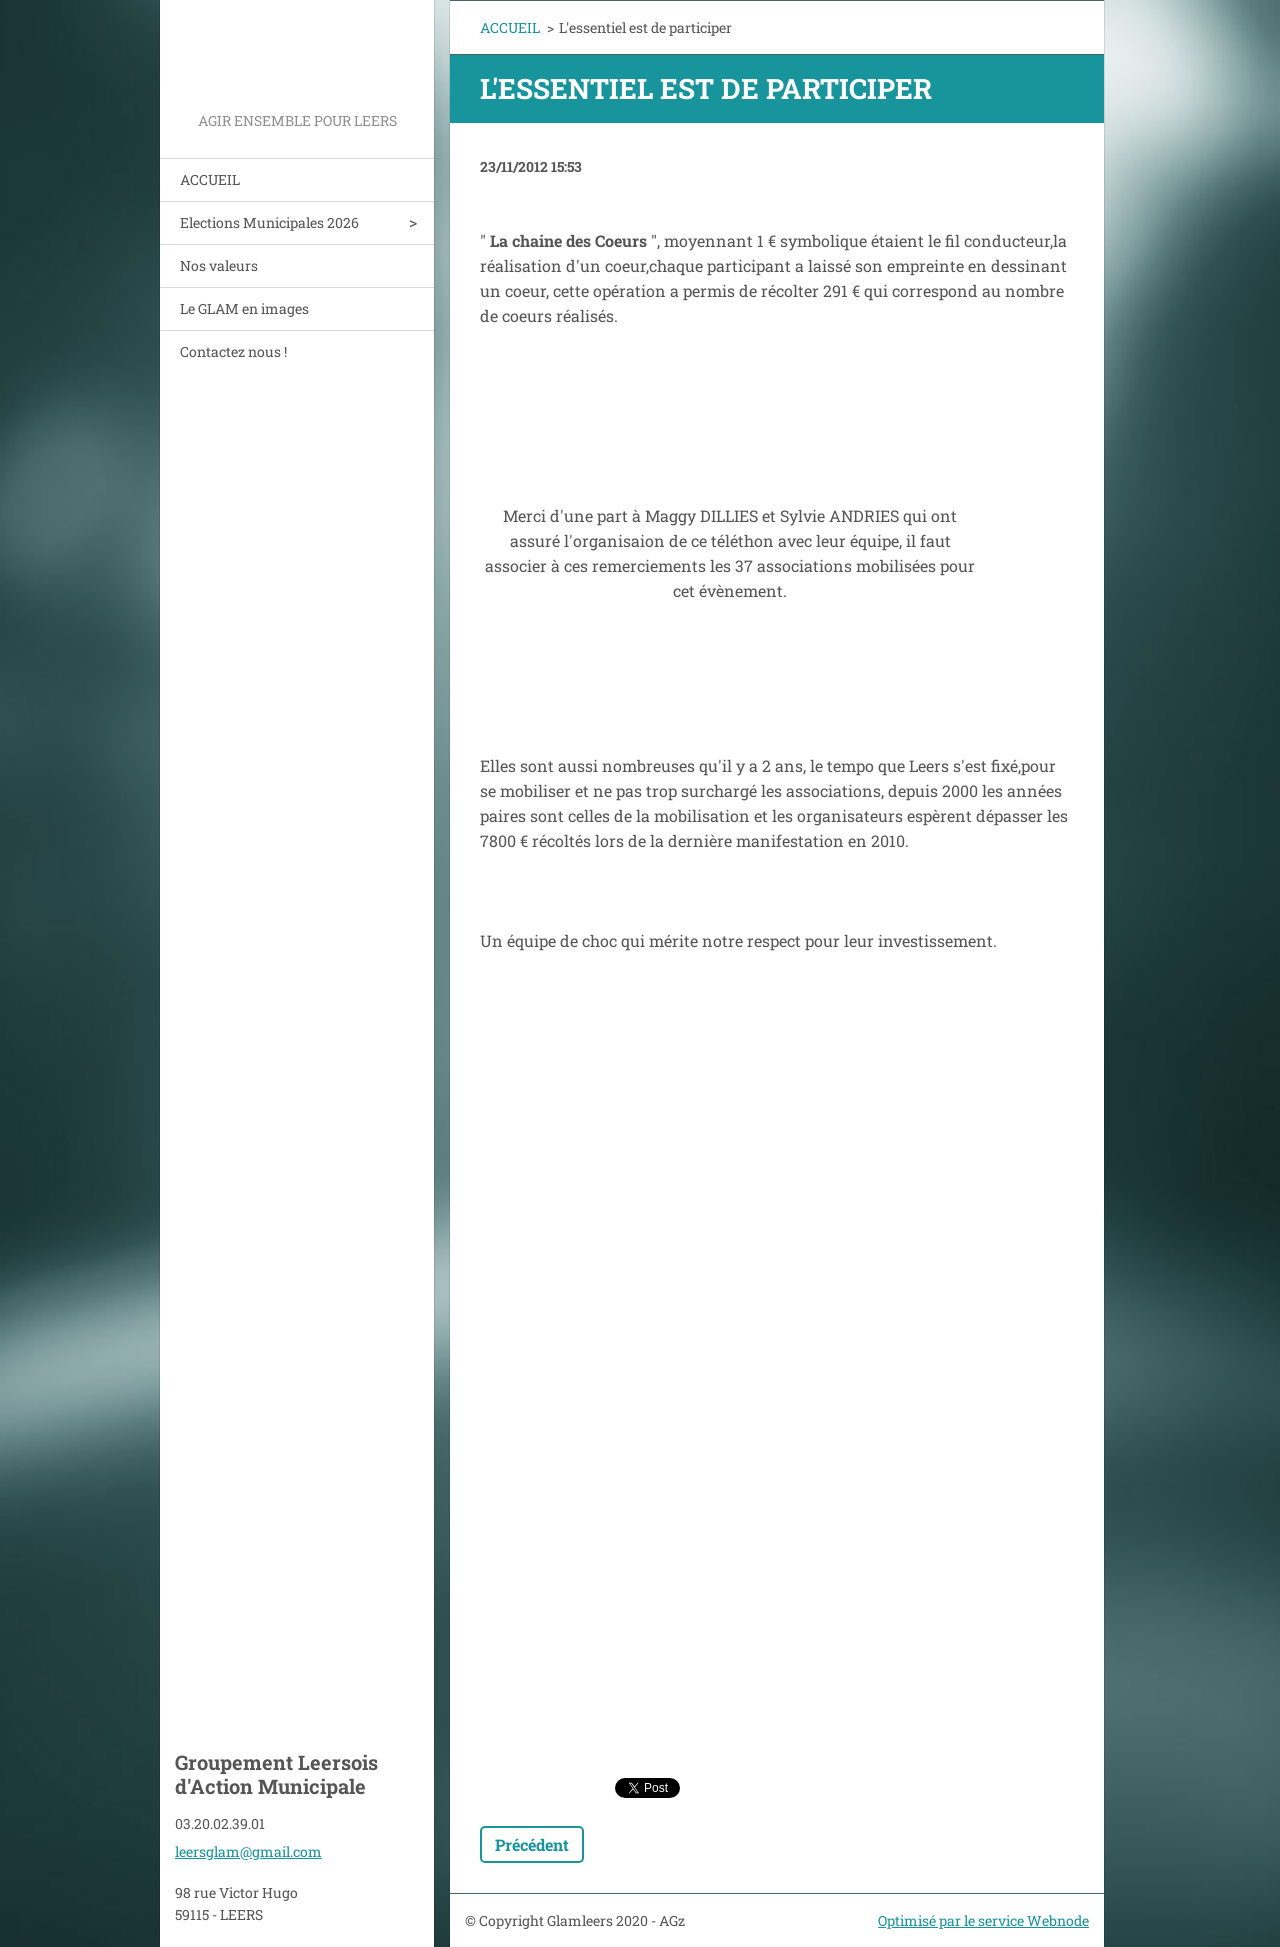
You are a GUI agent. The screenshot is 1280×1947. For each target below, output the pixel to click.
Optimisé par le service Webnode (983, 1920)
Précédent (532, 1844)
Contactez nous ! (233, 351)
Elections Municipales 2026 (269, 222)
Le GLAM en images (244, 308)
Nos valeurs (219, 265)
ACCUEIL (210, 179)
